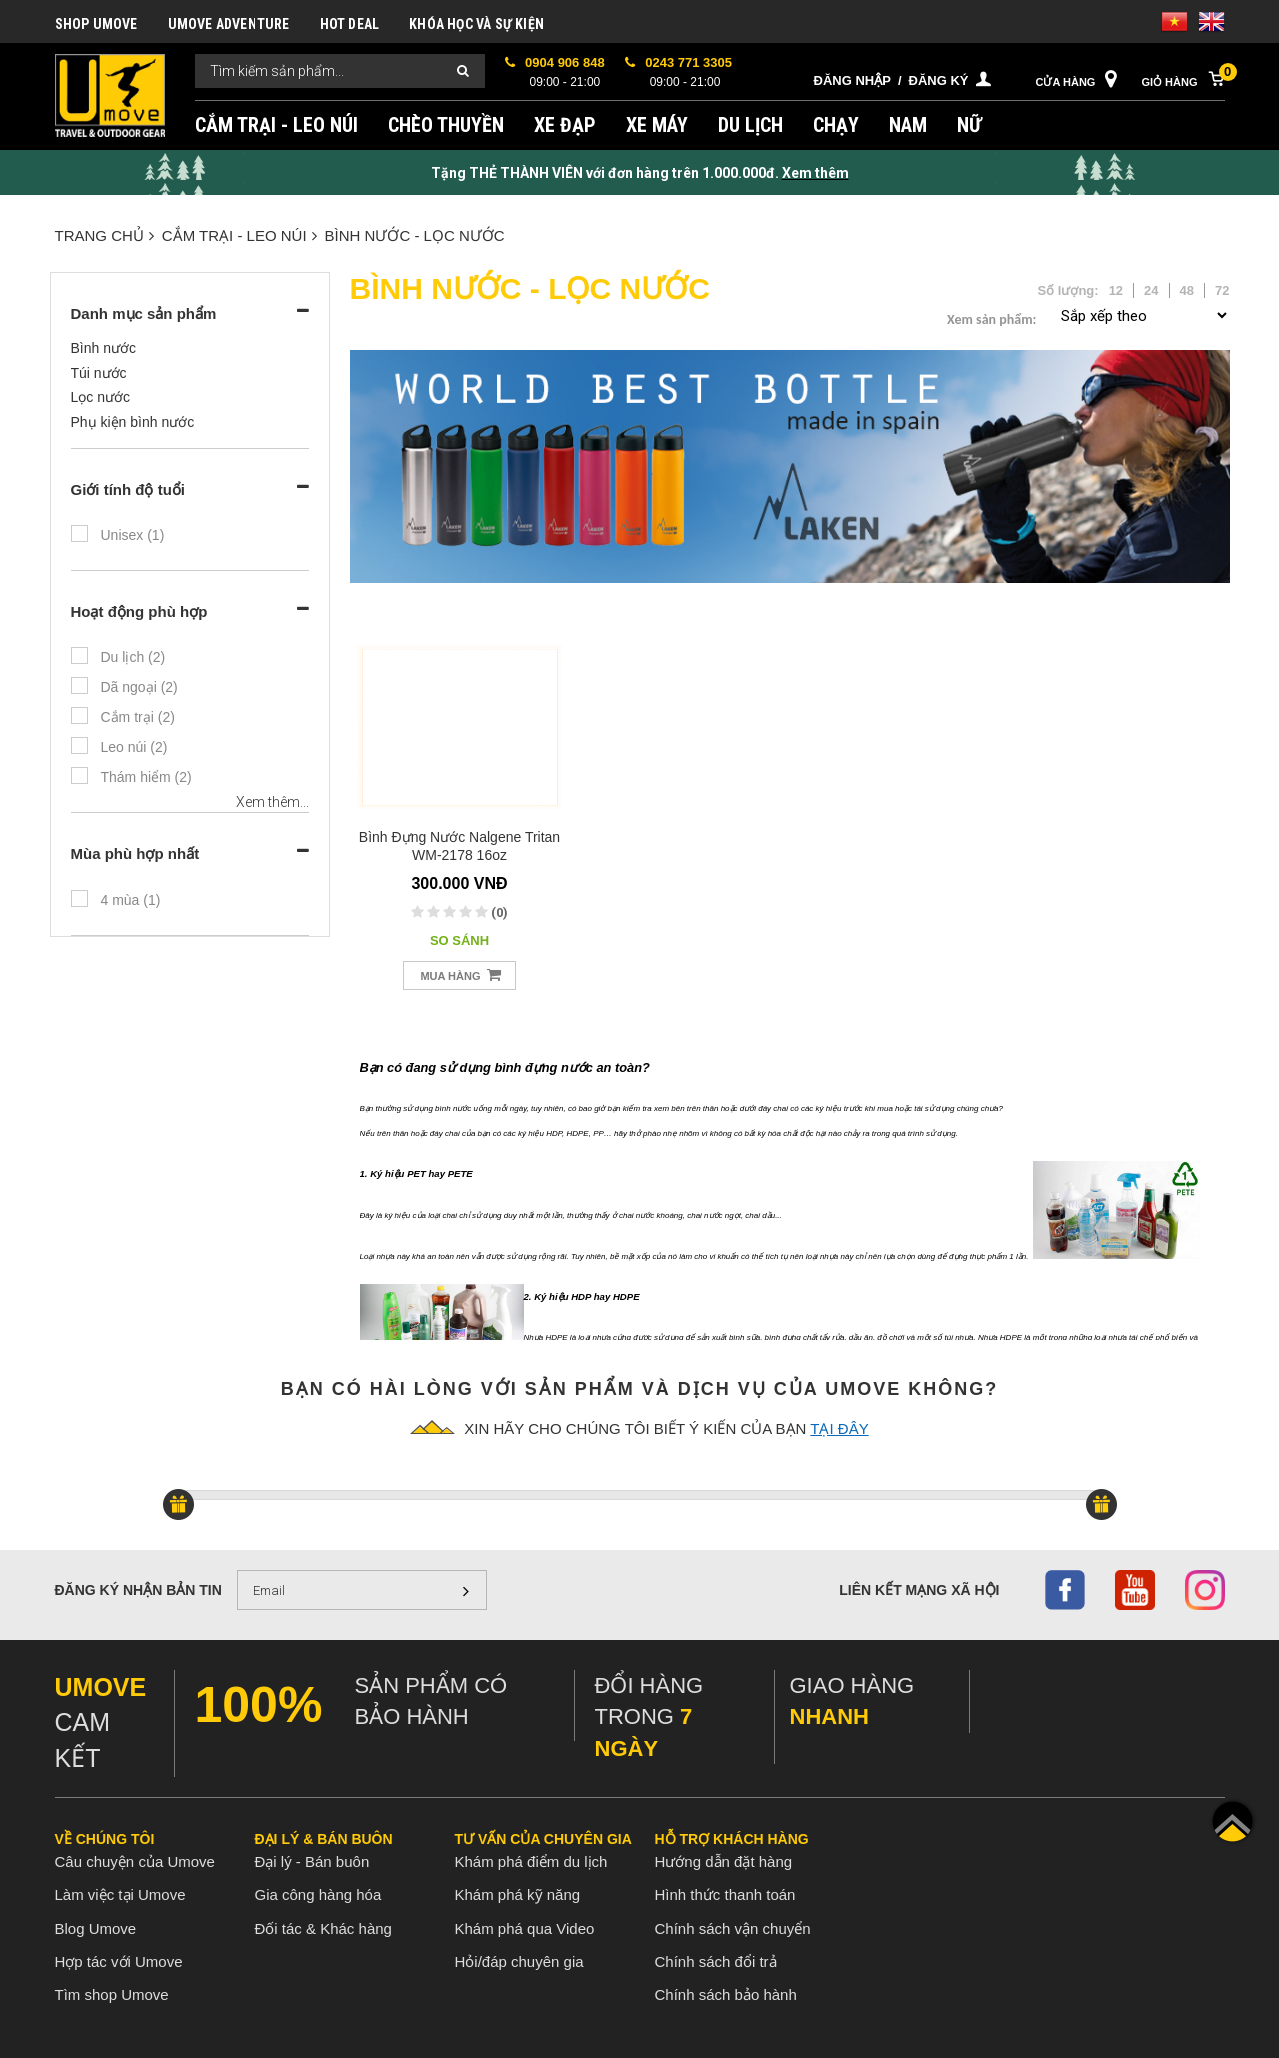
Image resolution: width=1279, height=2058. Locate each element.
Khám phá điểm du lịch (531, 1861)
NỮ (969, 125)
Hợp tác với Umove (119, 1961)
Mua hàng (460, 974)
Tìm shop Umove (112, 1994)
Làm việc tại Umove (120, 1894)
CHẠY (836, 125)
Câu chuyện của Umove (135, 1861)
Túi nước (99, 373)
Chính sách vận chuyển (733, 1928)
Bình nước (103, 348)
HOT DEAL (350, 24)
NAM (908, 125)
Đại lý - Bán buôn (312, 1861)
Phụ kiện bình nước (133, 422)
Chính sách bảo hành (726, 1994)
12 (1116, 290)
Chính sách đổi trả (716, 1961)
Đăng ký (939, 80)
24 (1151, 290)
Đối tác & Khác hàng (323, 1928)
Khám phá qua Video (525, 1928)
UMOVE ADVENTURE (229, 24)
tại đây (839, 1428)
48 (1187, 290)
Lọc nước (100, 397)
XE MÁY (657, 125)
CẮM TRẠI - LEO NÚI (276, 125)
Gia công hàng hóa (318, 1894)
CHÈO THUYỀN (446, 125)
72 (1222, 290)
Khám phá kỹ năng (518, 1894)
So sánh (459, 940)
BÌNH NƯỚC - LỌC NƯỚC (415, 235)
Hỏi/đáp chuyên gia (519, 1961)
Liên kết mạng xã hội (919, 1590)
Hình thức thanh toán (725, 1894)
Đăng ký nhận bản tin (138, 1590)
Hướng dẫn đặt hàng (724, 1861)
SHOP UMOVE (96, 24)
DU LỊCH (750, 125)
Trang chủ (104, 235)
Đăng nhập (852, 80)
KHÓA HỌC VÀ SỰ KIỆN (476, 24)
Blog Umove (96, 1928)
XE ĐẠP (565, 125)
